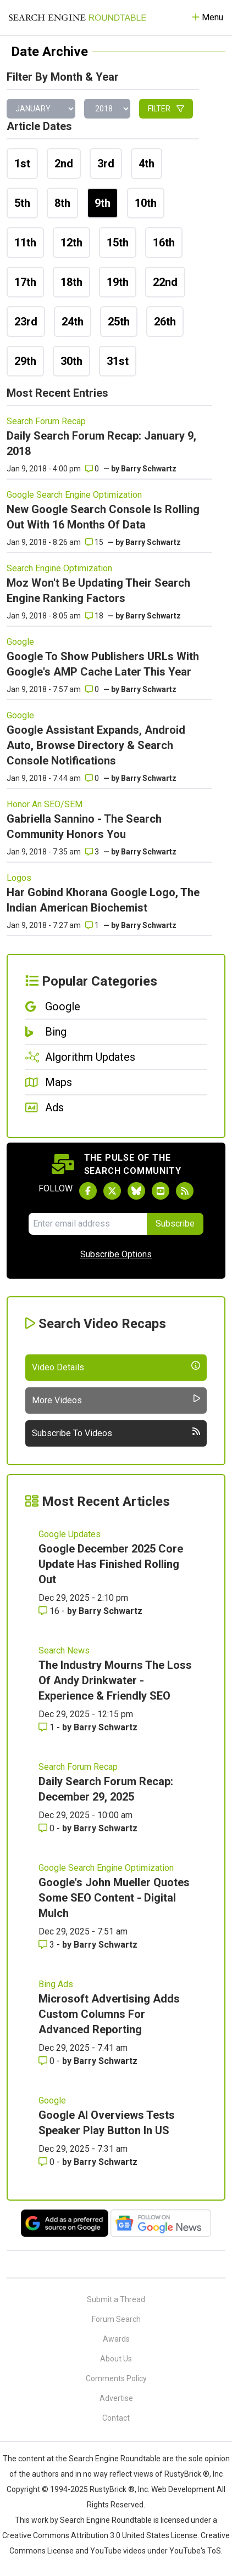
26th (165, 321)
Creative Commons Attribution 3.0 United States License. (100, 2535)
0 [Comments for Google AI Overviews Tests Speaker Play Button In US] (47, 2162)
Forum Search (116, 2319)
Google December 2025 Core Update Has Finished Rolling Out (110, 1564)
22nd (165, 282)
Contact (116, 2418)
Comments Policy (116, 2378)
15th (118, 242)
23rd (25, 321)
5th (22, 203)
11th (25, 242)
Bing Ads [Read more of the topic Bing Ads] (55, 1984)
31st (118, 361)
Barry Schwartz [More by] (148, 468)
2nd (63, 163)
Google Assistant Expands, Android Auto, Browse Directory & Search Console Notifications (96, 745)
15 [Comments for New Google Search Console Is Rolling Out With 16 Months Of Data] (94, 542)
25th (119, 321)
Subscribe (175, 1223)
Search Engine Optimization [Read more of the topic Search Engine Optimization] (59, 568)
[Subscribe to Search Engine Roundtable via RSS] (185, 1191)
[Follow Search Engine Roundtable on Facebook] (88, 1191)
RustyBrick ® (112, 2489)
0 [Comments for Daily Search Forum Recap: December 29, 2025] (47, 1828)
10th (146, 203)
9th (103, 203)
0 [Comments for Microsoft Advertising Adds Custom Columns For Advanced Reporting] (47, 2061)
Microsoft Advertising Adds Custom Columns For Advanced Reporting (109, 2014)
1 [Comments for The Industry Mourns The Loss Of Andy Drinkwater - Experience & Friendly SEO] (47, 1727)
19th (118, 282)
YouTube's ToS (195, 2550)
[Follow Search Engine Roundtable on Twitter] (112, 1191)
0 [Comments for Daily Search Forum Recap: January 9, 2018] (92, 468)
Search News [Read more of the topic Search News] (64, 1650)
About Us (116, 2358)
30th (71, 361)
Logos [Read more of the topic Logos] (19, 878)
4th (146, 163)
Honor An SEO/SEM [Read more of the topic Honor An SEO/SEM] (44, 804)
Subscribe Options (116, 1254)
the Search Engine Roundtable (109, 2458)
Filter (166, 108)
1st (22, 163)
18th (71, 282)
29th (25, 361)
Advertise (116, 2398)
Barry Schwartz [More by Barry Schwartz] (110, 1611)
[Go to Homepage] (77, 17)
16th (164, 242)
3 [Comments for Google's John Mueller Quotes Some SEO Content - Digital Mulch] (47, 1944)
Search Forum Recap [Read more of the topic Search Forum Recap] (46, 421)
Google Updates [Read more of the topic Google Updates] (69, 1534)
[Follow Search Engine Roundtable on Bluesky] (136, 1191)
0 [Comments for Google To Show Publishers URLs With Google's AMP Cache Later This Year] (92, 689)
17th (25, 282)
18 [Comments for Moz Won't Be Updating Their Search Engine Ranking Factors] (94, 615)
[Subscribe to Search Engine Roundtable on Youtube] (160, 1191)
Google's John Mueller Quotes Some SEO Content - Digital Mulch (114, 1898)
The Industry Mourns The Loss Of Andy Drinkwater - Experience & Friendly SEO (115, 1680)
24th (73, 321)
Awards (116, 2339)
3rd (105, 163)
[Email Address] (88, 1224)
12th (71, 242)
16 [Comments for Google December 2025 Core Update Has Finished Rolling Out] (50, 1611)
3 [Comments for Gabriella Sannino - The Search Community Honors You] (92, 851)
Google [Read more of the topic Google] (20, 642)
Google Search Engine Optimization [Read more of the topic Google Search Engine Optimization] (74, 495)
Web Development (183, 2489)
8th (62, 203)
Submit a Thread (116, 2299)
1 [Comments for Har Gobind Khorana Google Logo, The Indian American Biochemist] (92, 925)
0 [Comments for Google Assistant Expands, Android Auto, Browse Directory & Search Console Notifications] (92, 778)
